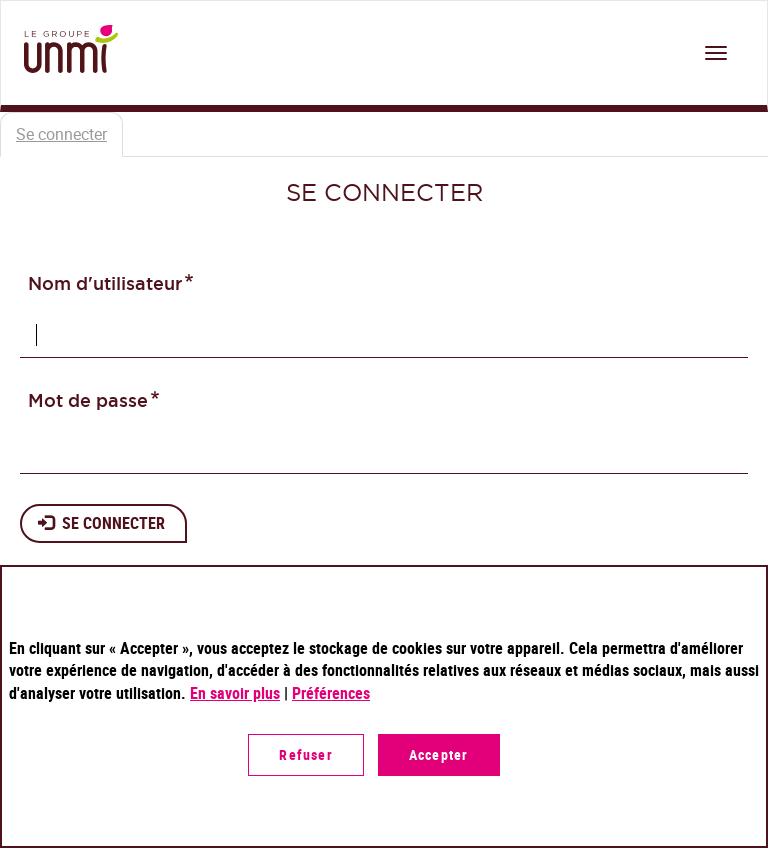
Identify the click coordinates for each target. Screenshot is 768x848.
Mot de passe (88, 400)
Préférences (331, 693)
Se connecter (69, 140)
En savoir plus (235, 693)
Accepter (439, 754)
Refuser (305, 754)
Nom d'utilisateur (105, 283)
